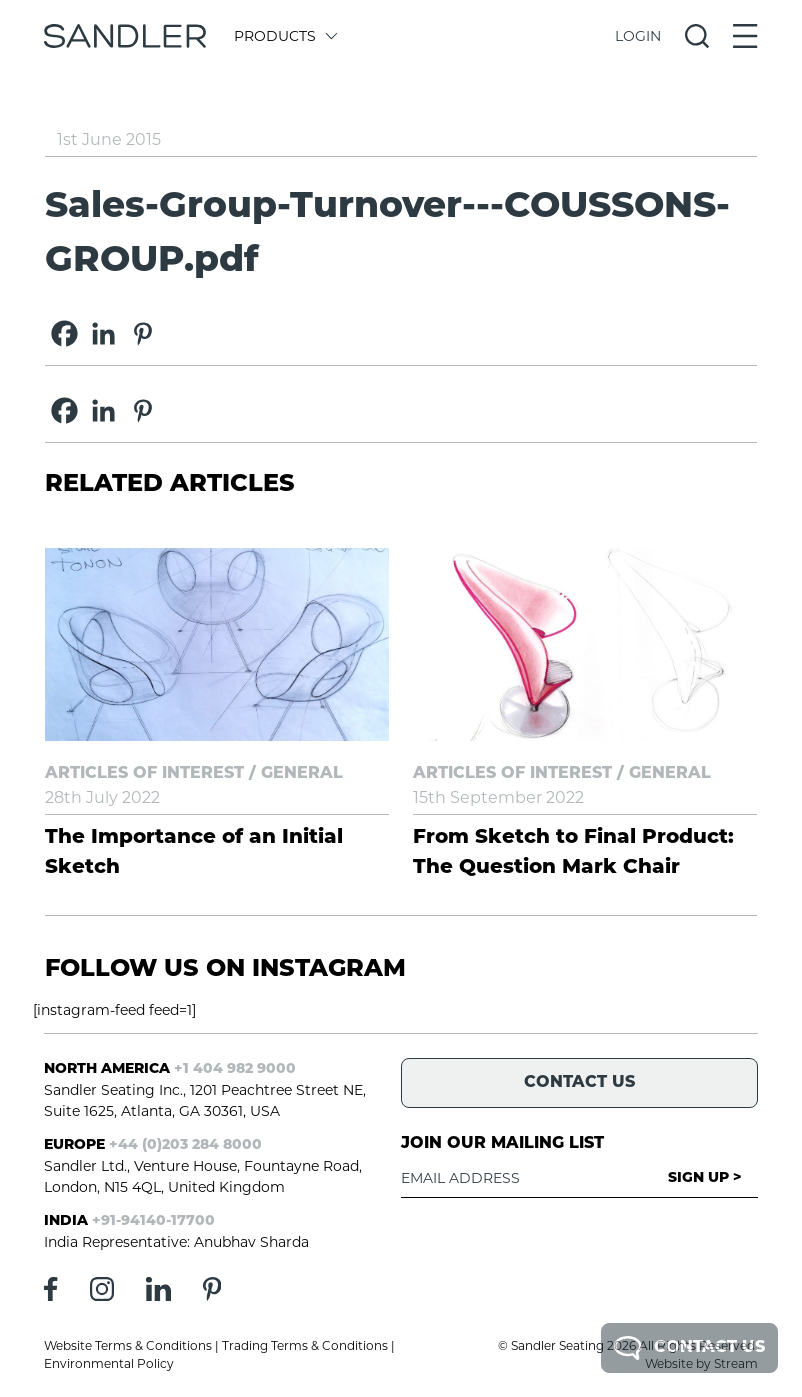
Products (284, 36)
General (302, 774)
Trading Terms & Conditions (305, 1345)
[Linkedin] (103, 333)
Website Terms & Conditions (128, 1345)
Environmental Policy (109, 1363)
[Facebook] (64, 333)
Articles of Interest (144, 774)
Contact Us (689, 1348)
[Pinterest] (142, 333)
